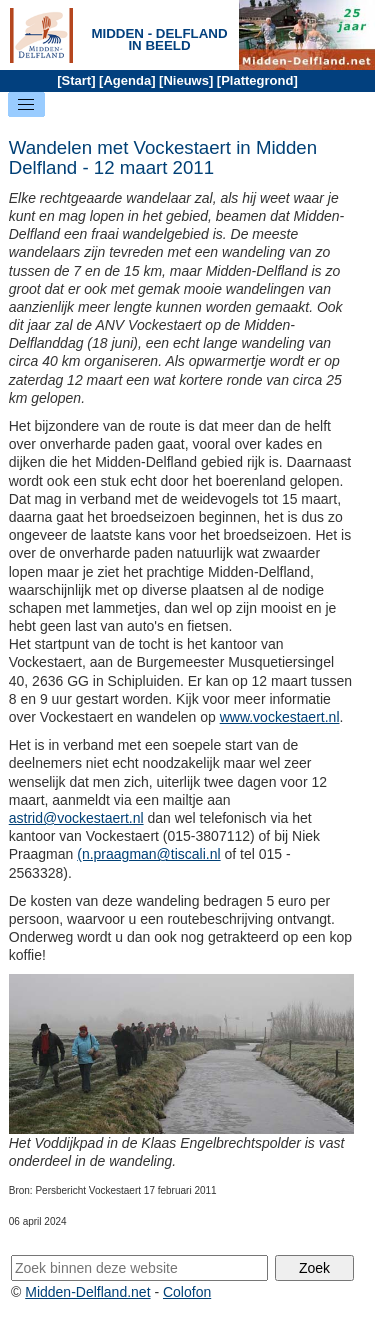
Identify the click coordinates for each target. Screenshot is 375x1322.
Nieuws (186, 80)
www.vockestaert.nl (280, 717)
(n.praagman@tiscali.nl (148, 854)
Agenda (127, 80)
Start (77, 80)
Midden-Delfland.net (87, 1292)
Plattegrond (257, 80)
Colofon (187, 1292)
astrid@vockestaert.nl (76, 818)
